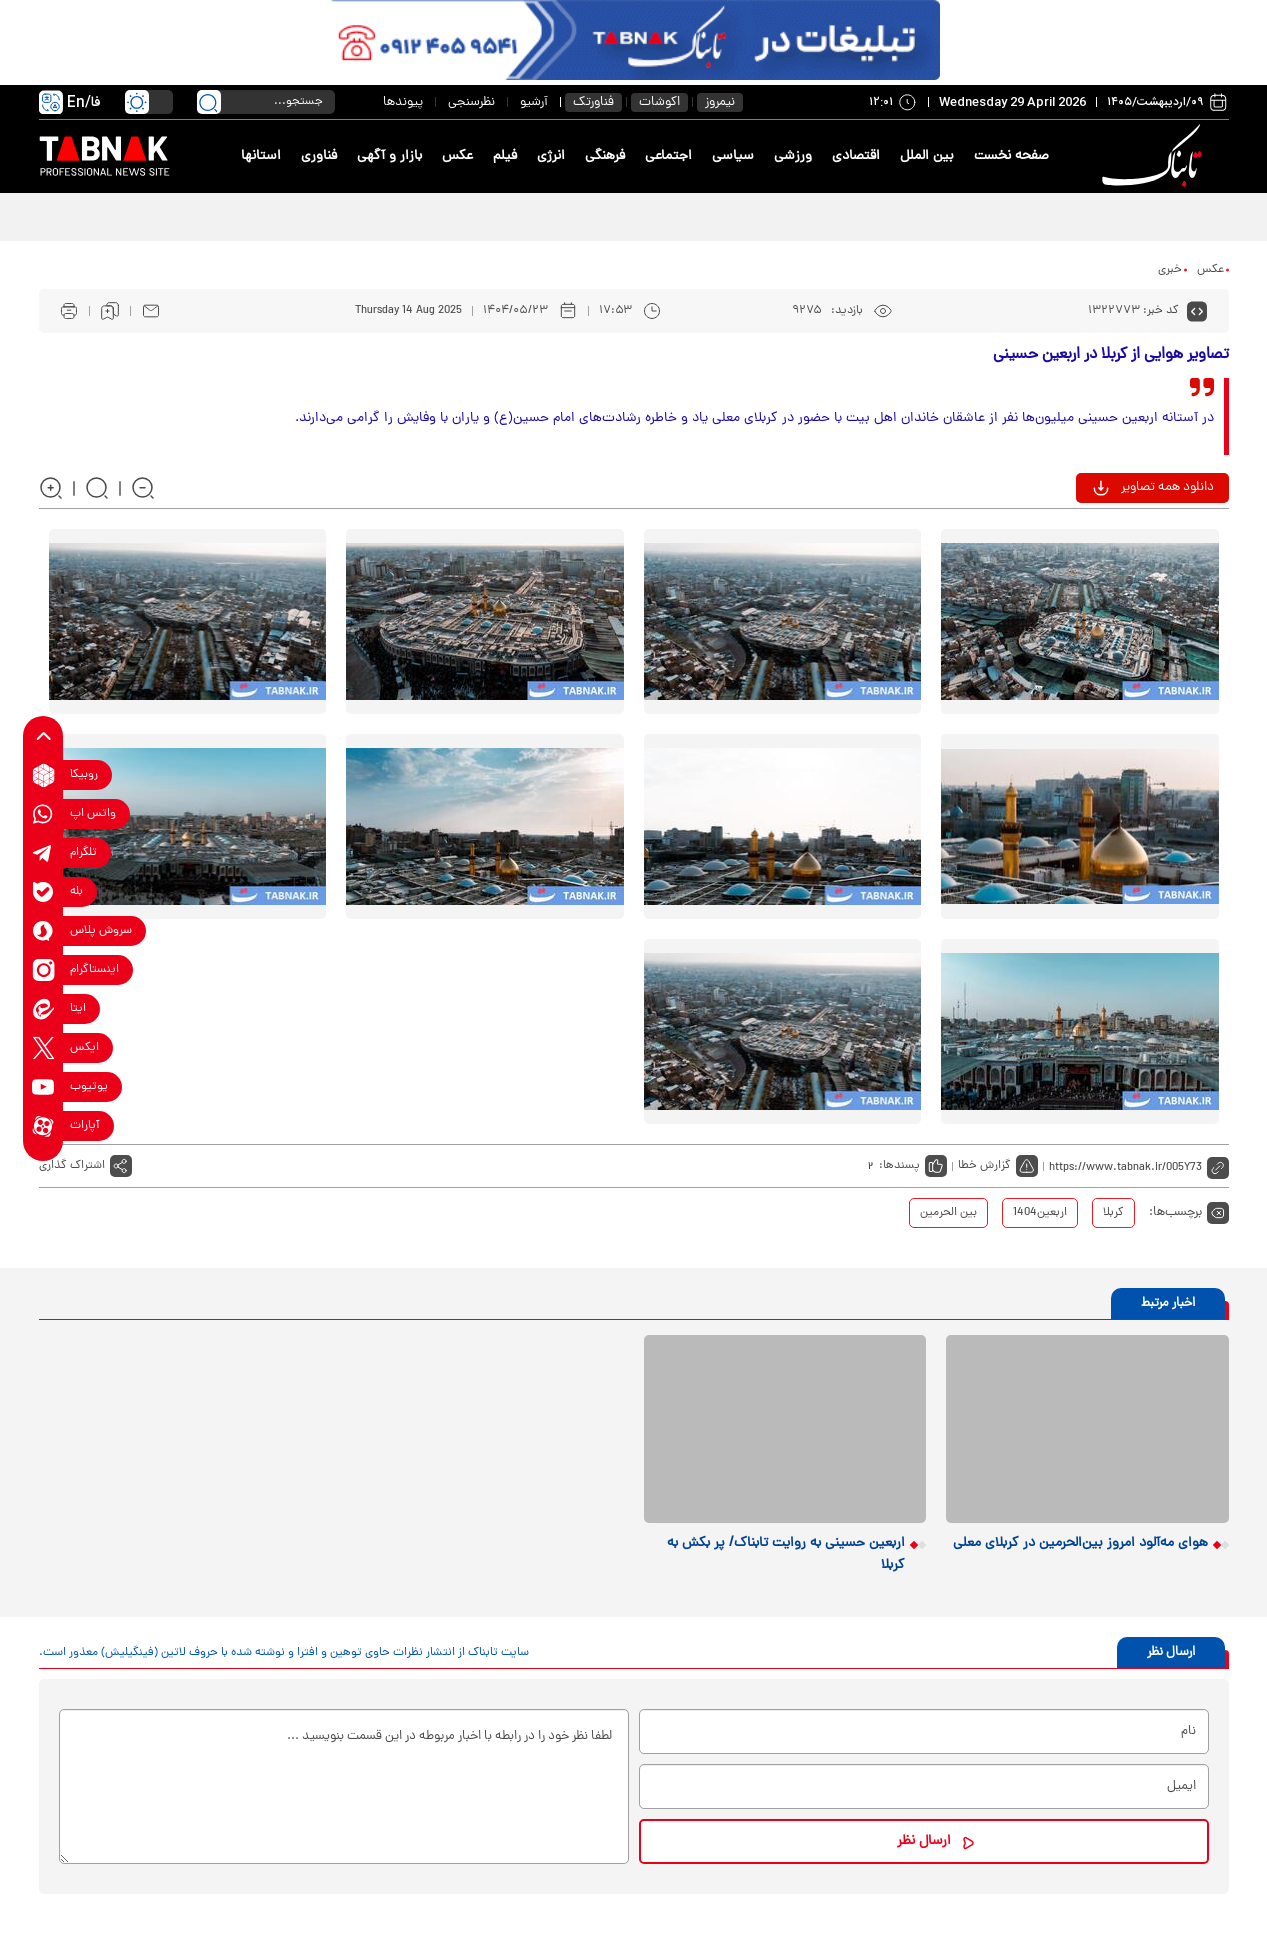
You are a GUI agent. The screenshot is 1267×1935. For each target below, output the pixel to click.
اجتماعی (668, 156)
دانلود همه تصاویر (1167, 487)
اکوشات (659, 102)
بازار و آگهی (389, 156)
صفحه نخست (1011, 156)
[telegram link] (43, 853)
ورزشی (793, 156)
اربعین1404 (1040, 1213)
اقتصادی (856, 156)
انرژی (551, 156)
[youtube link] (43, 1087)
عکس (457, 156)
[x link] (43, 1048)
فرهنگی (605, 156)
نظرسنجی (471, 102)
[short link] (1139, 1166)
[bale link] (43, 892)
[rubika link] (43, 775)
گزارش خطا (984, 1166)
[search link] (209, 102)
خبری (1170, 270)
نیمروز (720, 102)
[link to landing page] (1156, 156)
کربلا (1113, 1213)
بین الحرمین (948, 1213)
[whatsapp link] (43, 814)
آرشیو (534, 102)
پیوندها (403, 102)
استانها (261, 156)
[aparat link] (43, 1126)
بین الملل (927, 156)
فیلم (505, 156)
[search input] (266, 102)
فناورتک (593, 102)
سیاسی (733, 156)
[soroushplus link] (43, 931)
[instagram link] (43, 970)
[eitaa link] (43, 1009)
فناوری (319, 156)
